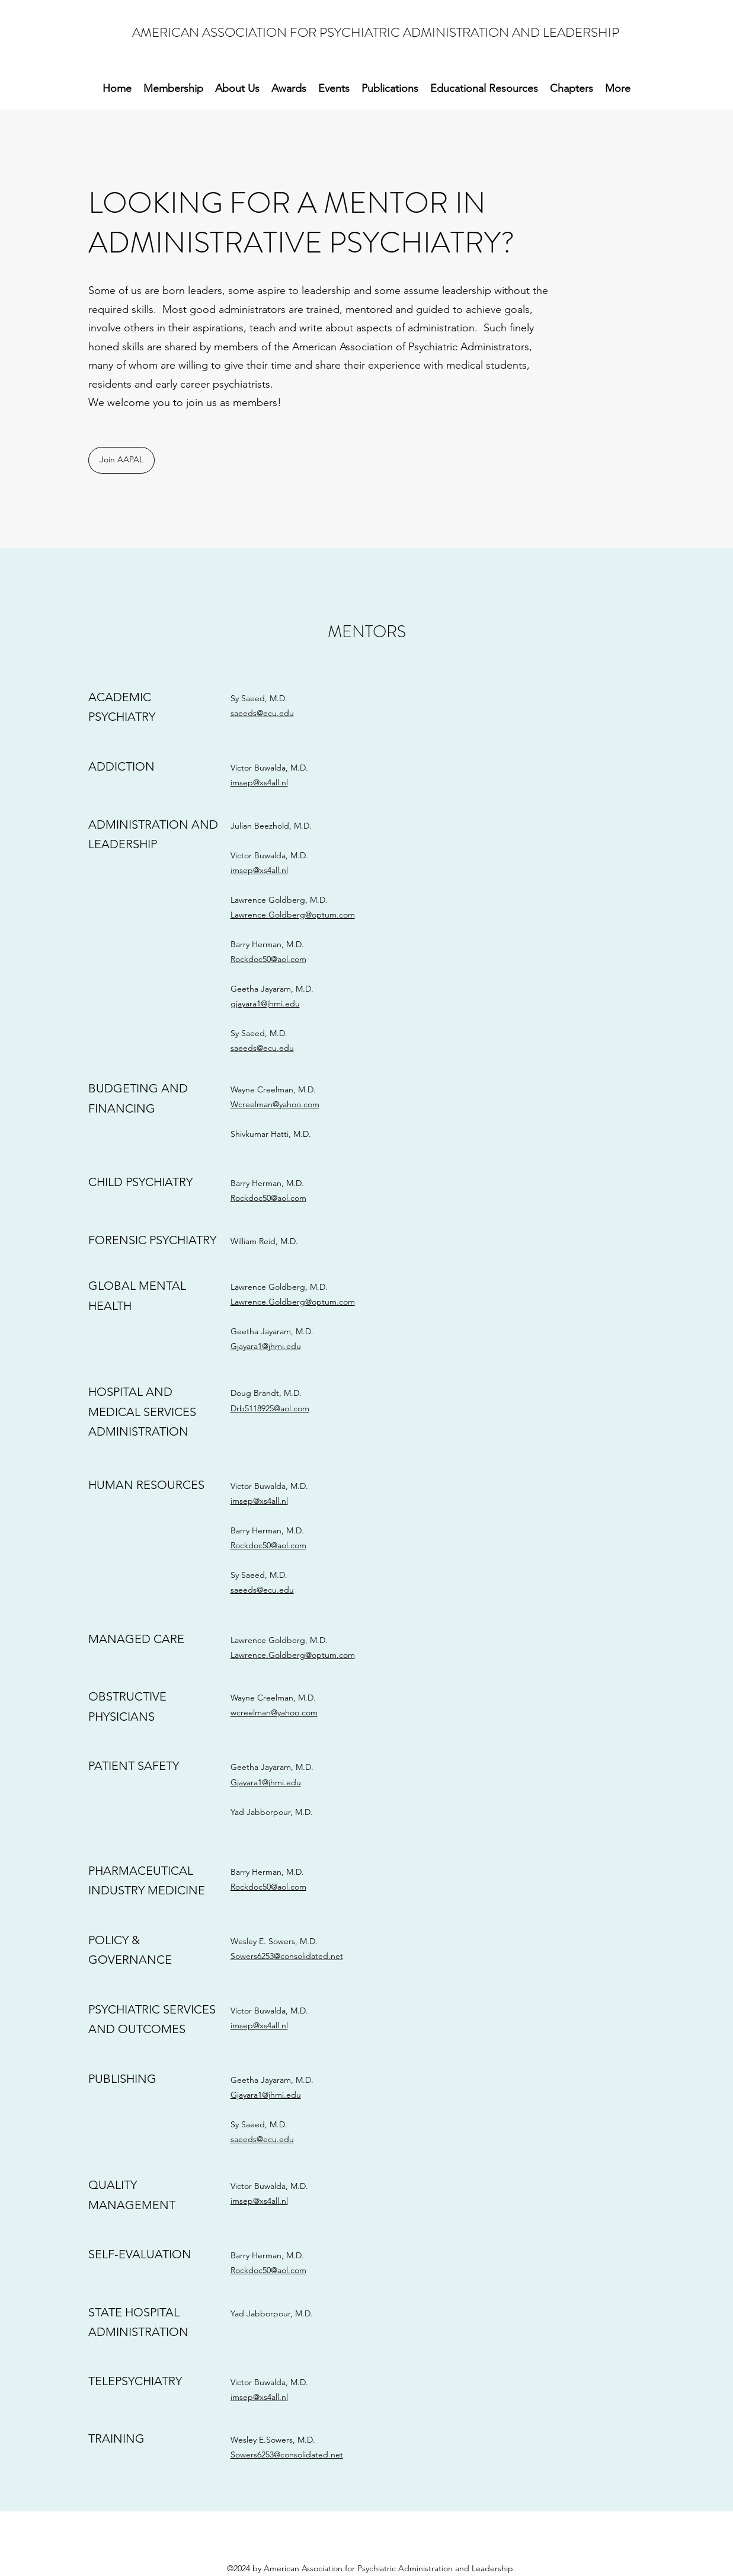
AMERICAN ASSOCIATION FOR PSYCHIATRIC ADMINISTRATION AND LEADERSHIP (375, 32)
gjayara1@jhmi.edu (265, 1003)
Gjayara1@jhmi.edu (266, 1346)
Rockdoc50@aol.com (268, 959)
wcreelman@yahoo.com (274, 1712)
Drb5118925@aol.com (270, 1408)
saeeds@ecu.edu (262, 713)
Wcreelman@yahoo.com (275, 1104)
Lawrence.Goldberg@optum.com (293, 914)
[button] (390, 88)
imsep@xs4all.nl (259, 782)
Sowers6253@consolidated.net (287, 1956)
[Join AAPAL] (121, 460)
